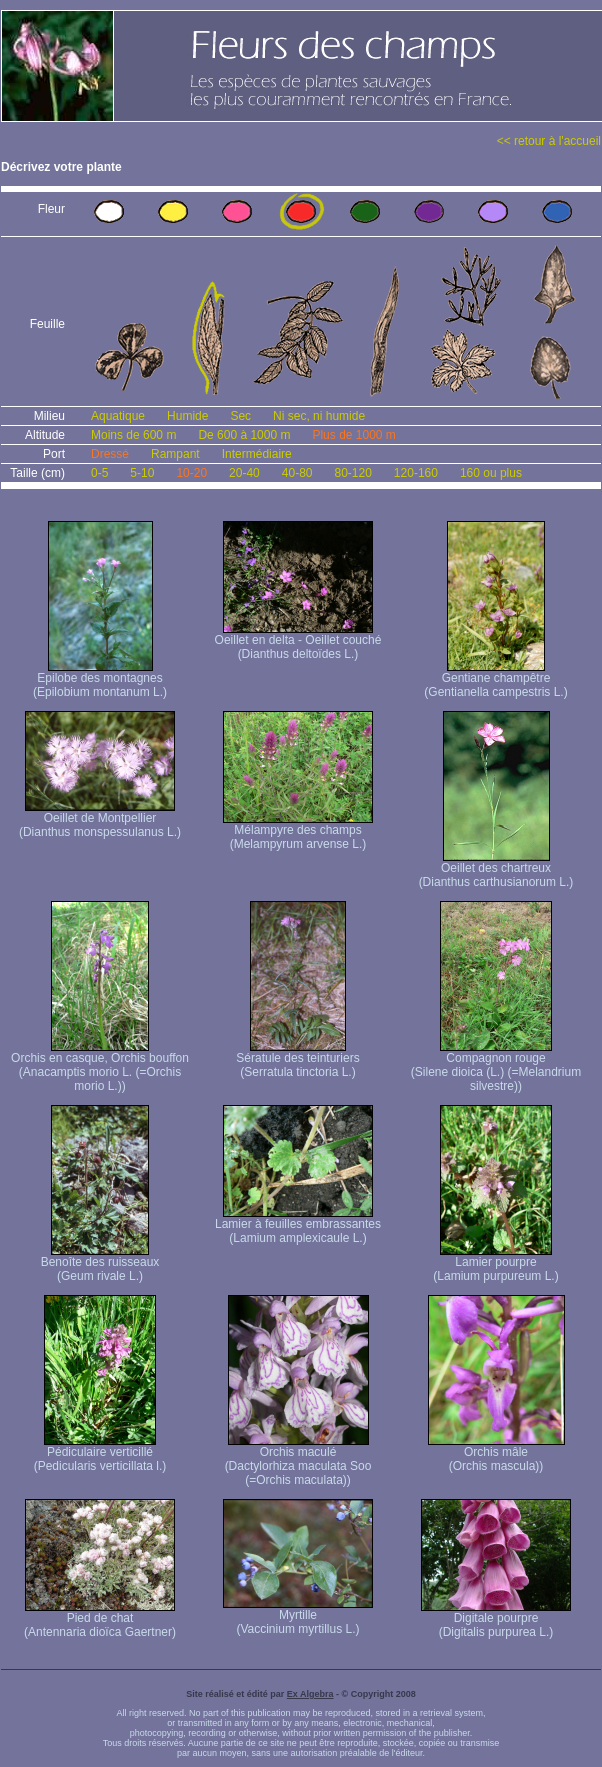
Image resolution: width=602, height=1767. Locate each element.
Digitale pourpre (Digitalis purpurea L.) (496, 1619)
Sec (240, 416)
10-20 (191, 473)
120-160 (416, 473)
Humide (187, 416)
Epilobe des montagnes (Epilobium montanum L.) (100, 679)
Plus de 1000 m (353, 435)
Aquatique (118, 416)
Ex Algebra (310, 1694)
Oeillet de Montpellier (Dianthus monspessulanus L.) (100, 819)
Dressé (110, 454)
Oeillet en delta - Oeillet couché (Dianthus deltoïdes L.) (298, 641)
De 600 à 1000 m (244, 435)
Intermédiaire (257, 454)
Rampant (175, 454)
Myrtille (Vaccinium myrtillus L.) (298, 1616)
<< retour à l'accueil (549, 141)
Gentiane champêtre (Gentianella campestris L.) (495, 679)
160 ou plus (491, 473)
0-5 (99, 473)
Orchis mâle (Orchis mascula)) (496, 1453)
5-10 (142, 473)
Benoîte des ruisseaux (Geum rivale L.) (100, 1263)
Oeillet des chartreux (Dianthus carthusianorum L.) (496, 869)
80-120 (352, 473)
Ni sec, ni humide (319, 416)
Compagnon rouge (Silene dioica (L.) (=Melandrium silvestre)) (496, 1066)
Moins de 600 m (133, 435)
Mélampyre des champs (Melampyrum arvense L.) (298, 831)
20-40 (244, 473)
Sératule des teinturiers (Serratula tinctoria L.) (297, 1059)
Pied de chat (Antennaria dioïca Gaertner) (100, 1619)
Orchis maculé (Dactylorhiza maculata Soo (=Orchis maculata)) (298, 1460)
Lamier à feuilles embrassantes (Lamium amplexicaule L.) (298, 1225)
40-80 (297, 473)
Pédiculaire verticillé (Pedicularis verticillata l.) (100, 1453)
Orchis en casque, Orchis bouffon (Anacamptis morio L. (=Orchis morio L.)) (100, 1066)
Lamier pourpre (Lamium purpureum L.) (495, 1263)
